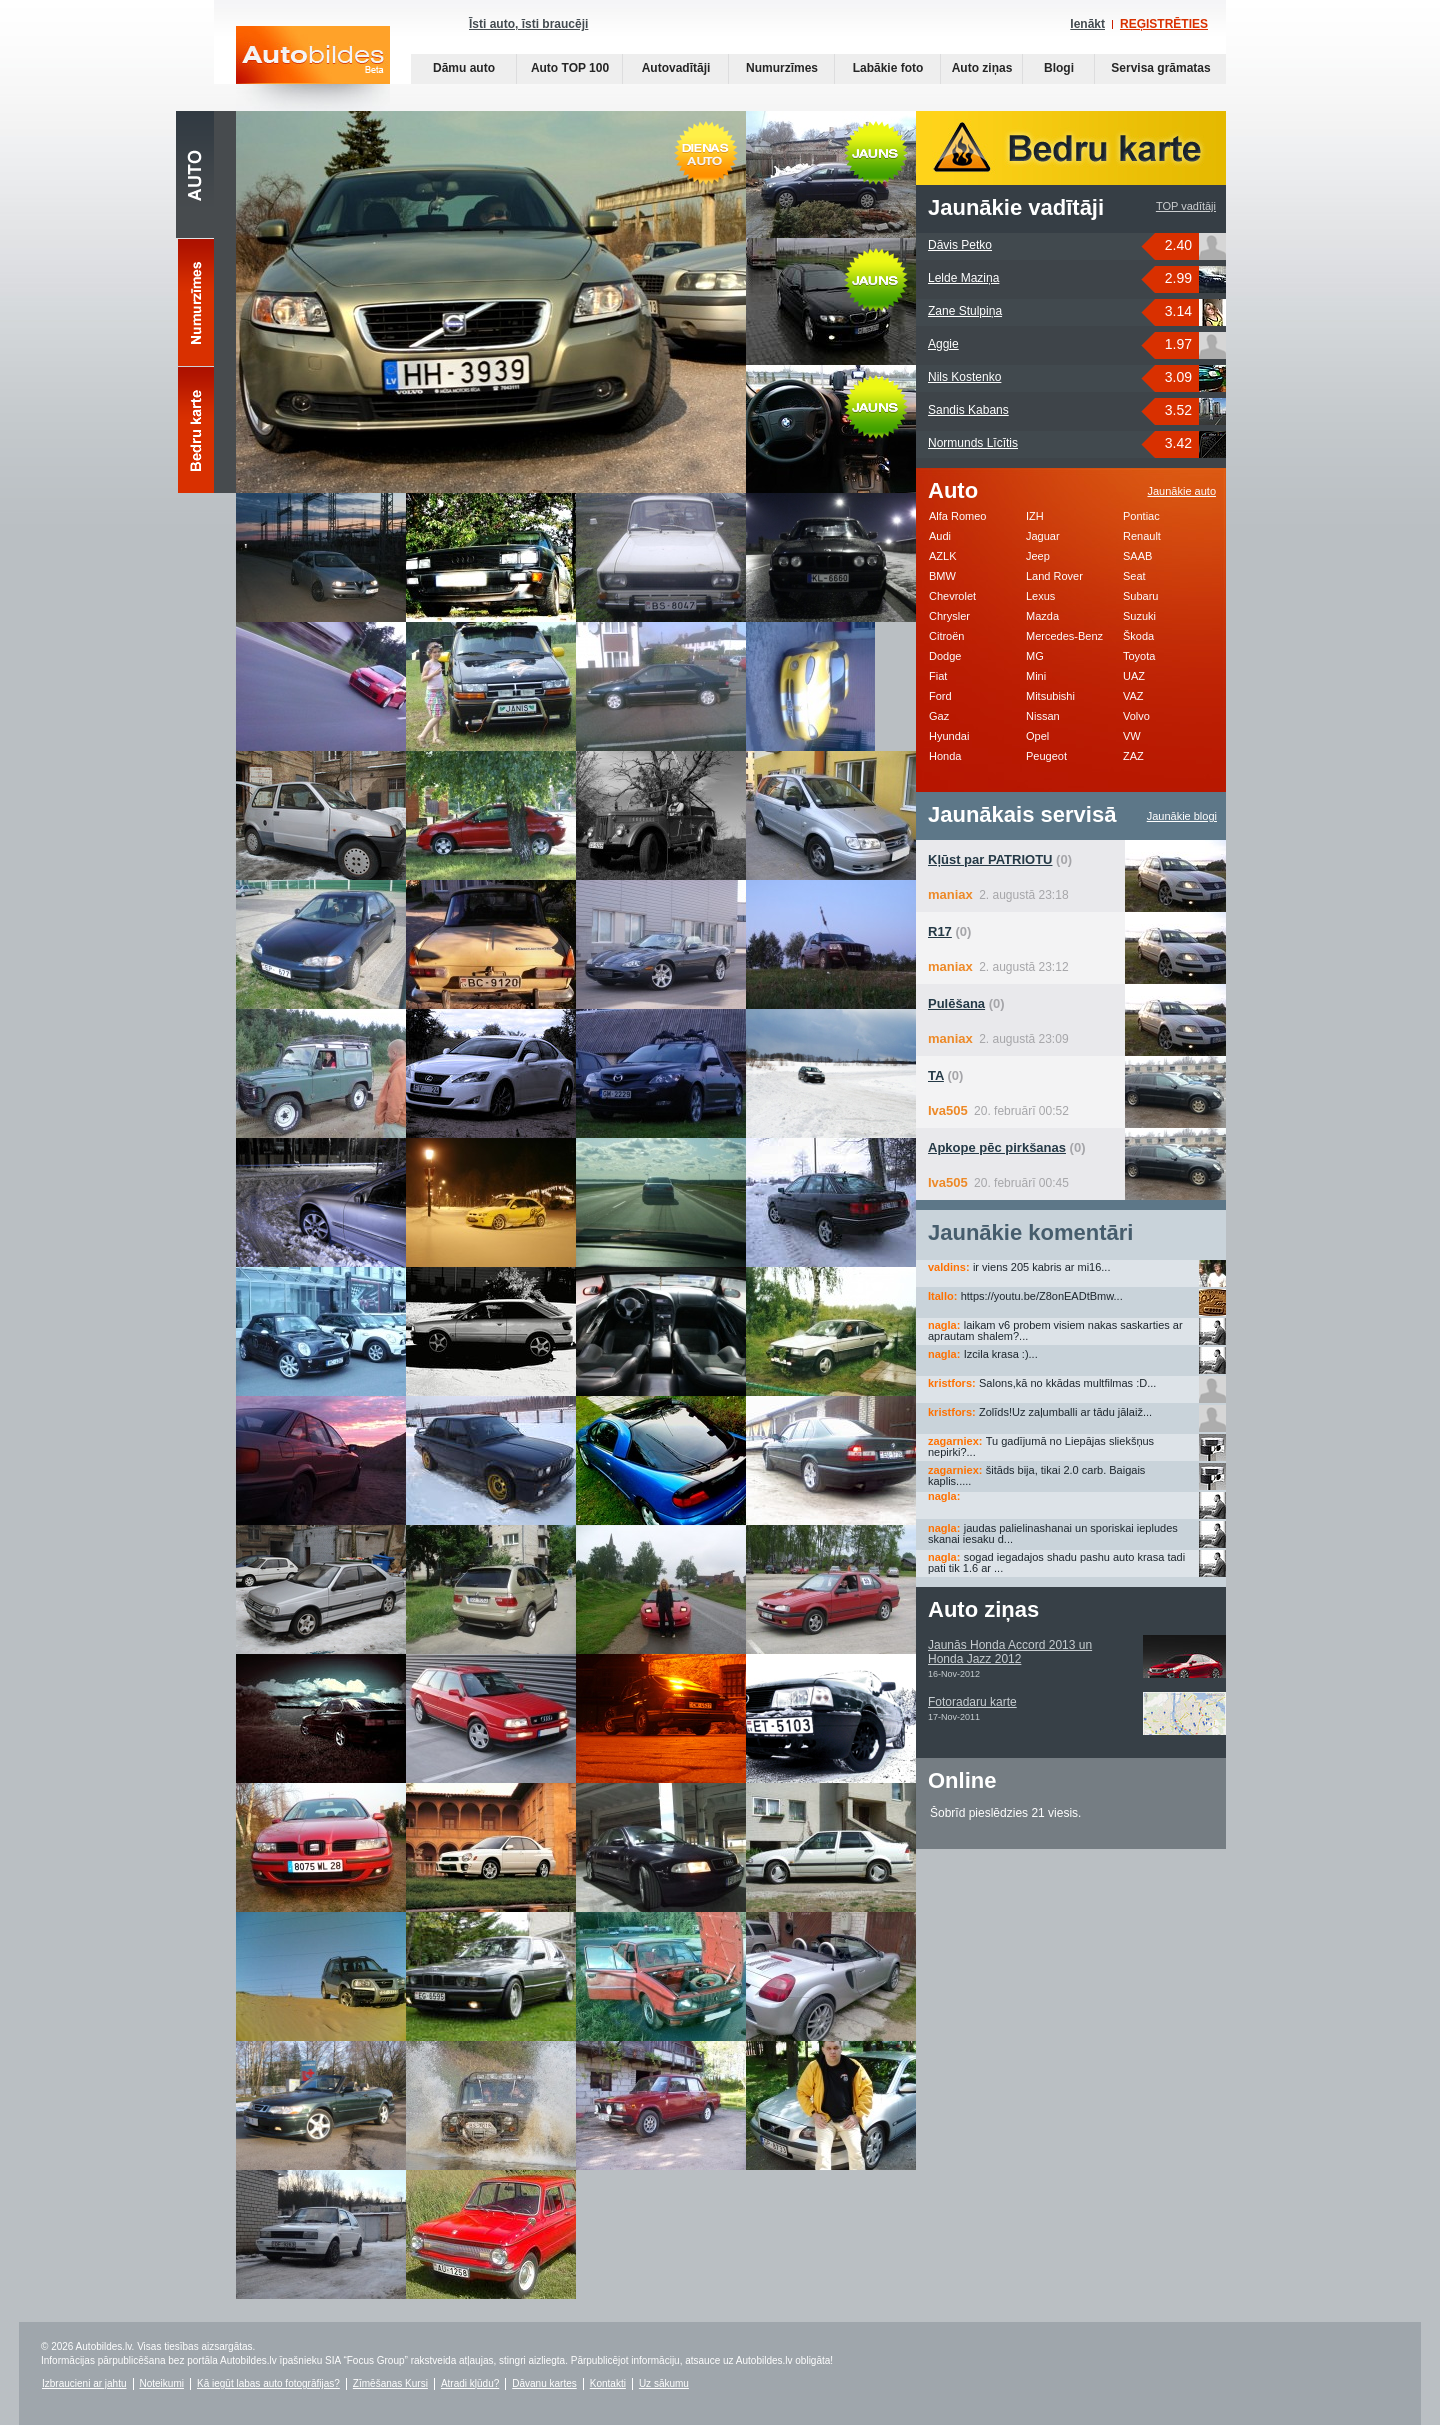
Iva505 (948, 1110)
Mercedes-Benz (1064, 636)
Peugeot (1046, 756)
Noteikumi (162, 2383)
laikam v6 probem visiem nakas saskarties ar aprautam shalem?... (1055, 1330)
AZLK (943, 556)
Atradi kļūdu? (470, 2383)
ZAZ (1133, 756)
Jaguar (1043, 536)
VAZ (1133, 696)
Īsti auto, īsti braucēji (528, 24)
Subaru (1140, 596)
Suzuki (1139, 616)
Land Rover (1054, 576)
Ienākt (1087, 24)
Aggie (943, 344)
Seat (1134, 576)
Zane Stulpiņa (965, 311)
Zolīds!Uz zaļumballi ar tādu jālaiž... (1065, 1412)
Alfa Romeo (957, 516)
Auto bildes (313, 68)
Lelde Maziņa (963, 278)
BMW (942, 576)
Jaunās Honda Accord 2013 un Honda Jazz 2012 (1010, 1652)
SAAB (1137, 556)
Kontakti (608, 2383)
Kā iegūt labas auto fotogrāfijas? (268, 2383)
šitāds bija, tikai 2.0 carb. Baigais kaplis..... (1036, 1475)
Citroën (946, 636)
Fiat (938, 676)
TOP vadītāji (1186, 206)
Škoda (1138, 636)
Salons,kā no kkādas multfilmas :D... (1067, 1383)
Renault (1142, 536)
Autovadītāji (676, 68)
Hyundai (949, 736)
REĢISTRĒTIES (1164, 24)
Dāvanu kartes (544, 2383)
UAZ (1134, 676)
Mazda (1042, 616)
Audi (940, 536)
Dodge (945, 656)
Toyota (1139, 656)
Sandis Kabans (968, 410)
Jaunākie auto (1182, 491)
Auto (195, 175)
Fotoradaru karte (972, 1702)
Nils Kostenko (964, 377)
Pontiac (1141, 516)
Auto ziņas (982, 68)
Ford (940, 696)
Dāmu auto (464, 68)
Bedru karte (196, 431)
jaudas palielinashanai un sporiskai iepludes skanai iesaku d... (1053, 1533)
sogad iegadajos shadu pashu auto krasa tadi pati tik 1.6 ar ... (1056, 1562)
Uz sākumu (664, 2383)
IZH (1035, 516)
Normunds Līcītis (973, 443)
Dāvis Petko (960, 245)
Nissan (1043, 716)
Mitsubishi (1050, 696)
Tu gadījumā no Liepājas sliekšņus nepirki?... (1041, 1446)
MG (1035, 656)
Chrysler (949, 616)
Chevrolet (952, 596)
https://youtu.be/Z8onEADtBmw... (1042, 1296)
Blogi (1059, 68)
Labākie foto (888, 68)
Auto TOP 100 (570, 68)
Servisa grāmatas (1160, 68)
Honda (945, 756)
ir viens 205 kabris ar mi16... (1042, 1267)
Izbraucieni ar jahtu (84, 2383)
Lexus (1040, 596)
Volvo (1136, 716)
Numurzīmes (782, 68)
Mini (1036, 676)
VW (1132, 736)
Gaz (939, 716)
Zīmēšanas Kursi (390, 2383)
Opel (1037, 736)
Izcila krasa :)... (1001, 1354)
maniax (950, 894)
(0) (1000, 859)
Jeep (1038, 556)
